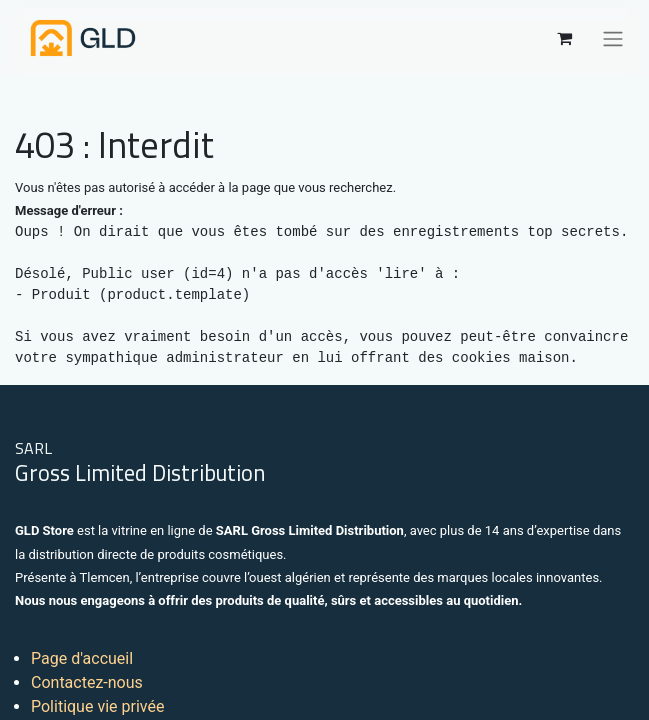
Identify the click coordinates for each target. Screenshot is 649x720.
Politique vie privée (97, 706)
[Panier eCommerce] (564, 38)
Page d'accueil (82, 658)
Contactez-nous (87, 682)
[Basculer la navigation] (613, 38)
